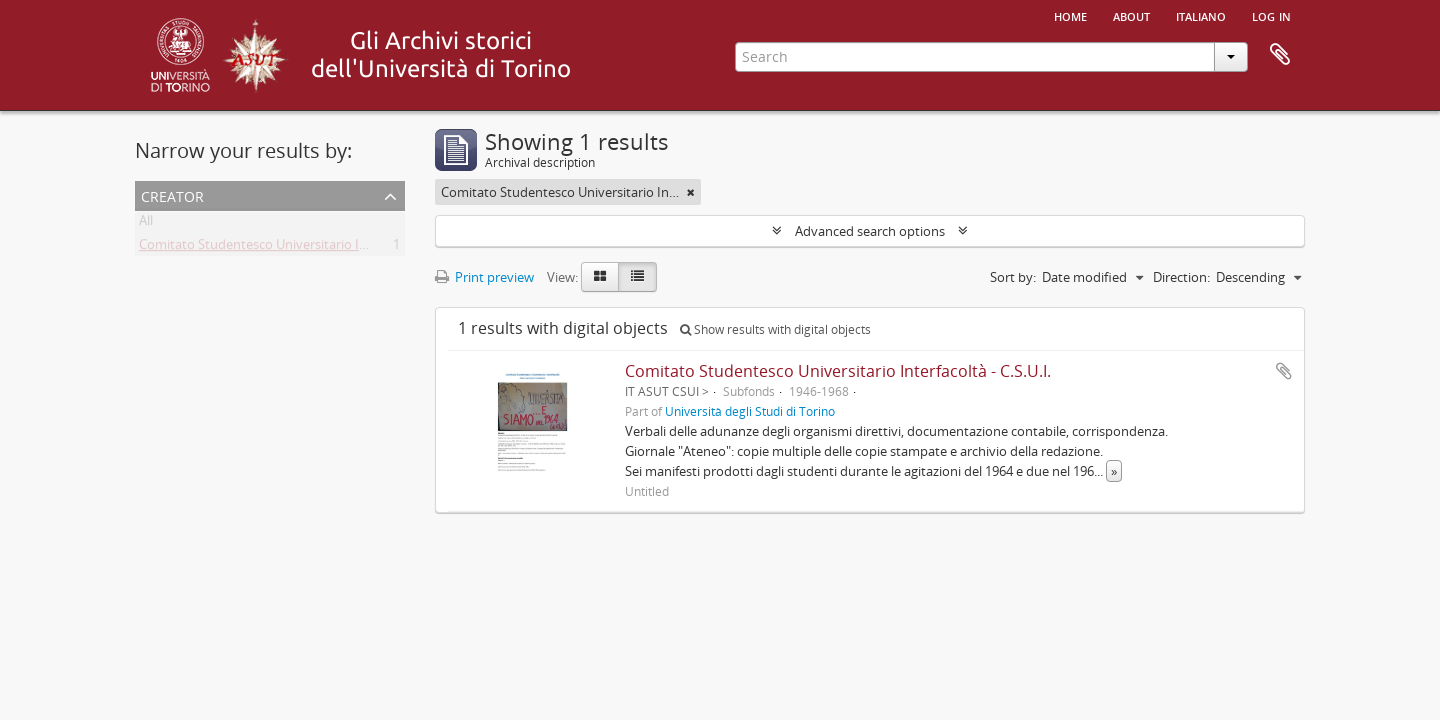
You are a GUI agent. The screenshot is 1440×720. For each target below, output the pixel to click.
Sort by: (1013, 277)
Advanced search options (870, 231)
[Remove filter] (691, 192)
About (1131, 15)
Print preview (484, 277)
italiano (1201, 15)
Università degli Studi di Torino (750, 411)
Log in (1271, 15)
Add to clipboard (1284, 371)
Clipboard (1280, 55)
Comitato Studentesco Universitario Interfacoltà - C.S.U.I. (306, 248)
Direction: (1181, 277)
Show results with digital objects (775, 329)
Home (1070, 15)
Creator (172, 194)
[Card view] (600, 277)
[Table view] (637, 277)
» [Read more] (1114, 471)
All (146, 224)
